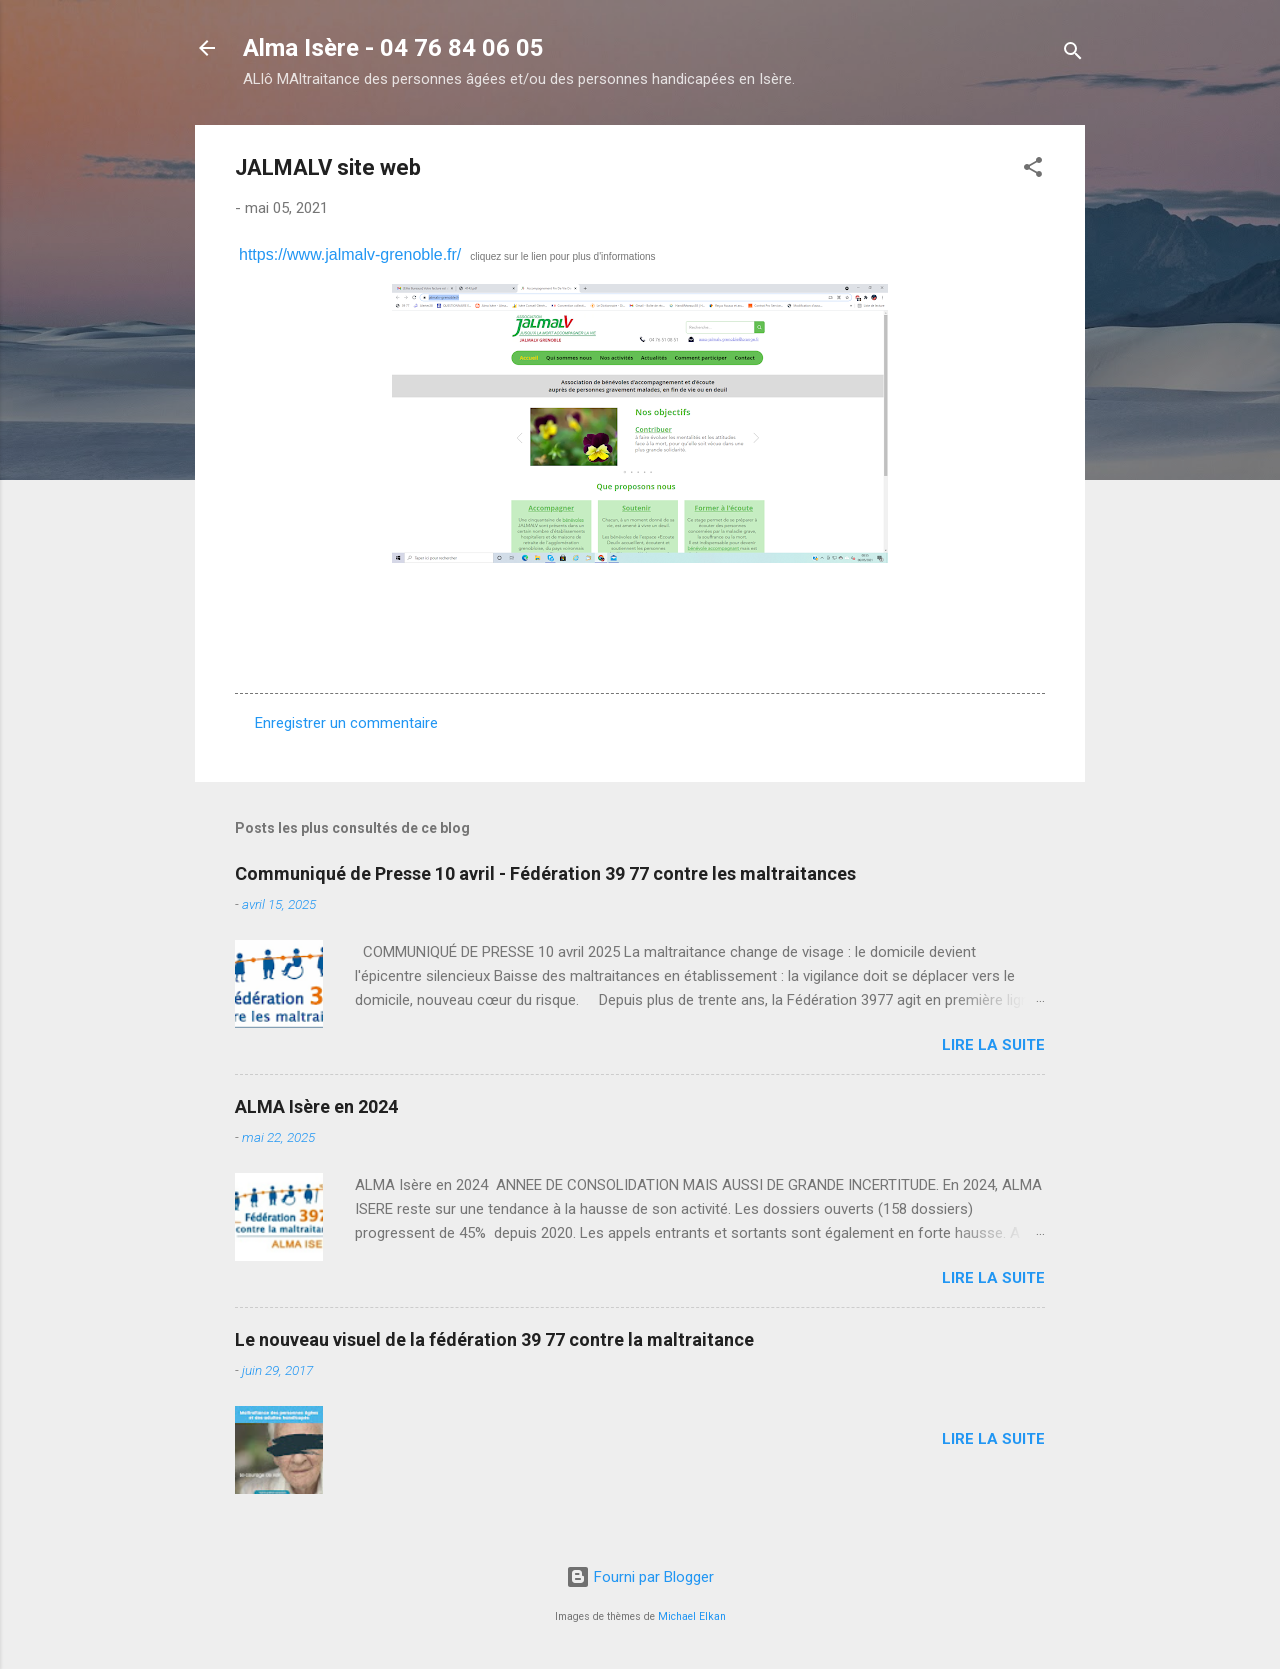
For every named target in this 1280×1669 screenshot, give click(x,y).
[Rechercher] (1073, 54)
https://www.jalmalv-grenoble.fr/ (350, 254)
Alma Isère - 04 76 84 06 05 (393, 48)
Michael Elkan (692, 1616)
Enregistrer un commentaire (346, 723)
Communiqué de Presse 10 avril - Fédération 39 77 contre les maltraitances (545, 873)
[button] (1033, 170)
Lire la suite (993, 1045)
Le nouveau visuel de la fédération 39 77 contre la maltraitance (494, 1339)
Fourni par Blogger (640, 1577)
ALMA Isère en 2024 (316, 1106)
